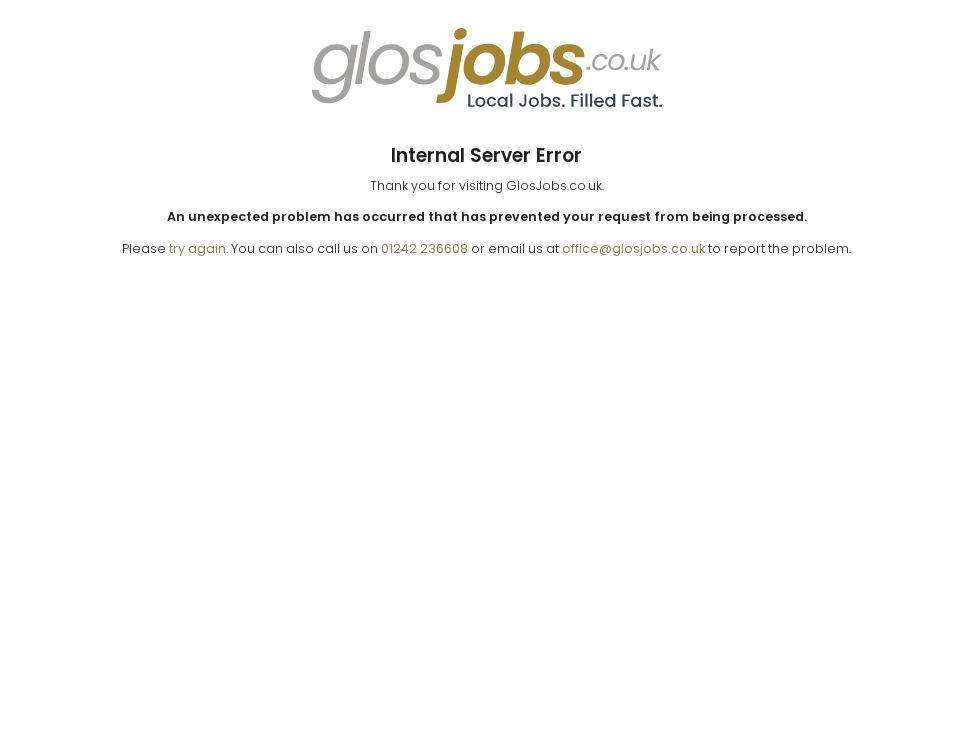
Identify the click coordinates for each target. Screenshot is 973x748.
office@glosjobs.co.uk (633, 248)
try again (197, 248)
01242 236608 (424, 248)
